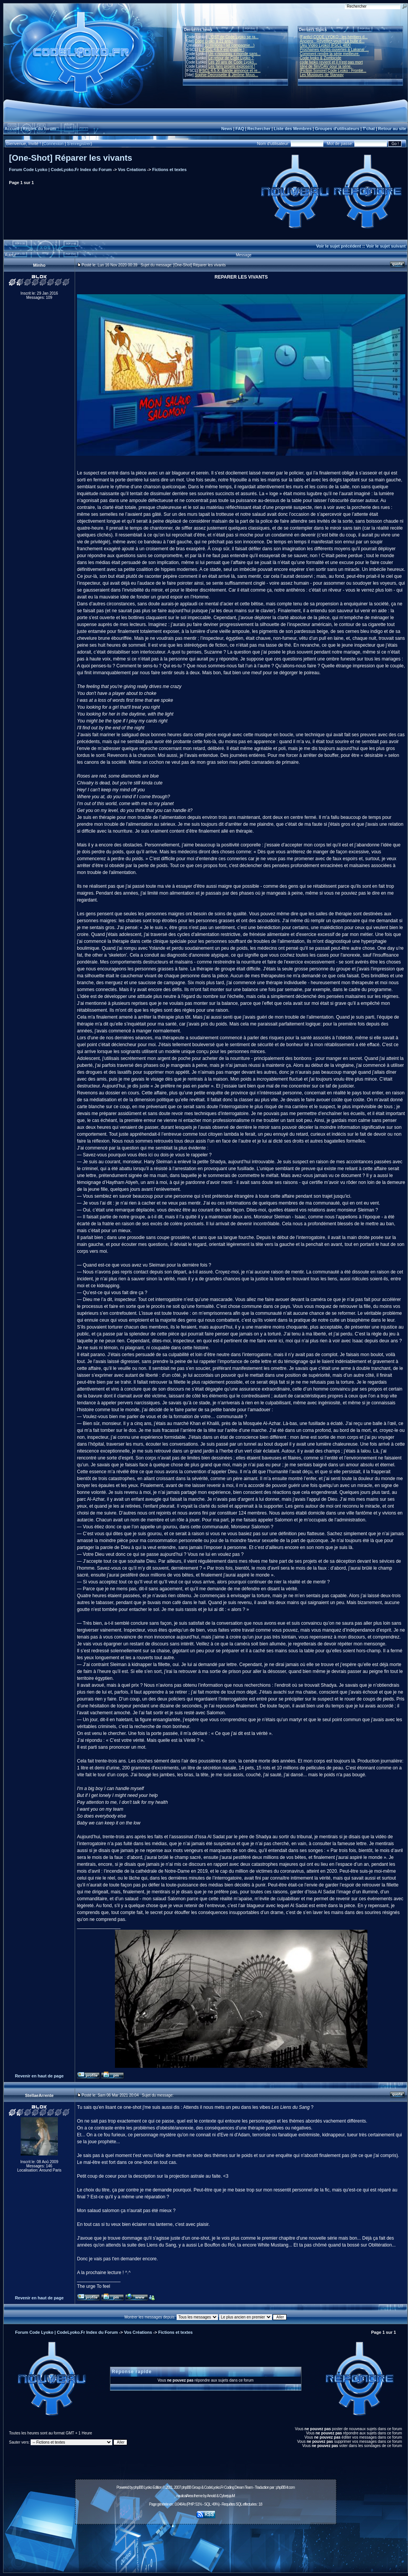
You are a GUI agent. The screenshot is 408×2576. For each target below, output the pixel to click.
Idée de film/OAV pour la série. (326, 66)
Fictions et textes (169, 169)
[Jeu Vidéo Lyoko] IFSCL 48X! (325, 45)
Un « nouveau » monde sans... (234, 54)
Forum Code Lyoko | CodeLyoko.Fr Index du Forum (60, 169)
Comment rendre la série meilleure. (330, 54)
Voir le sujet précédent (338, 246)
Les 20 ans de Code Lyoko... (232, 62)
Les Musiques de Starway (322, 75)
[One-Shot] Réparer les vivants (71, 158)
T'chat (369, 128)
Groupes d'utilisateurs (337, 128)
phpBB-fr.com (285, 2487)
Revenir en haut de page (39, 2076)
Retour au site (392, 128)
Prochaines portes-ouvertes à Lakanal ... (334, 49)
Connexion (53, 143)
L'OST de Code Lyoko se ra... (233, 37)
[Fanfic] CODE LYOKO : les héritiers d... (334, 37)
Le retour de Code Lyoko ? (231, 58)
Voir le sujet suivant (386, 246)
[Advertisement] (205, 2544)
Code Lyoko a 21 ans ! (214, 41)
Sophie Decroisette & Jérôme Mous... (226, 75)
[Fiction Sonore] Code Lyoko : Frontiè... (333, 70)
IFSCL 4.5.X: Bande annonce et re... (230, 70)
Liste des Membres (292, 128)
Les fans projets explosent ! (231, 66)
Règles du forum (39, 128)
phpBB (138, 2487)
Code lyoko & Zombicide (320, 58)
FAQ (240, 128)
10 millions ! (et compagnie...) (230, 45)
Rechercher (259, 128)
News (226, 128)
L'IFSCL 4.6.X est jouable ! (221, 49)
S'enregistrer (79, 143)
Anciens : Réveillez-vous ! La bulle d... (332, 41)
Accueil (12, 128)
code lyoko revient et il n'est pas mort (331, 62)
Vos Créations (132, 169)
